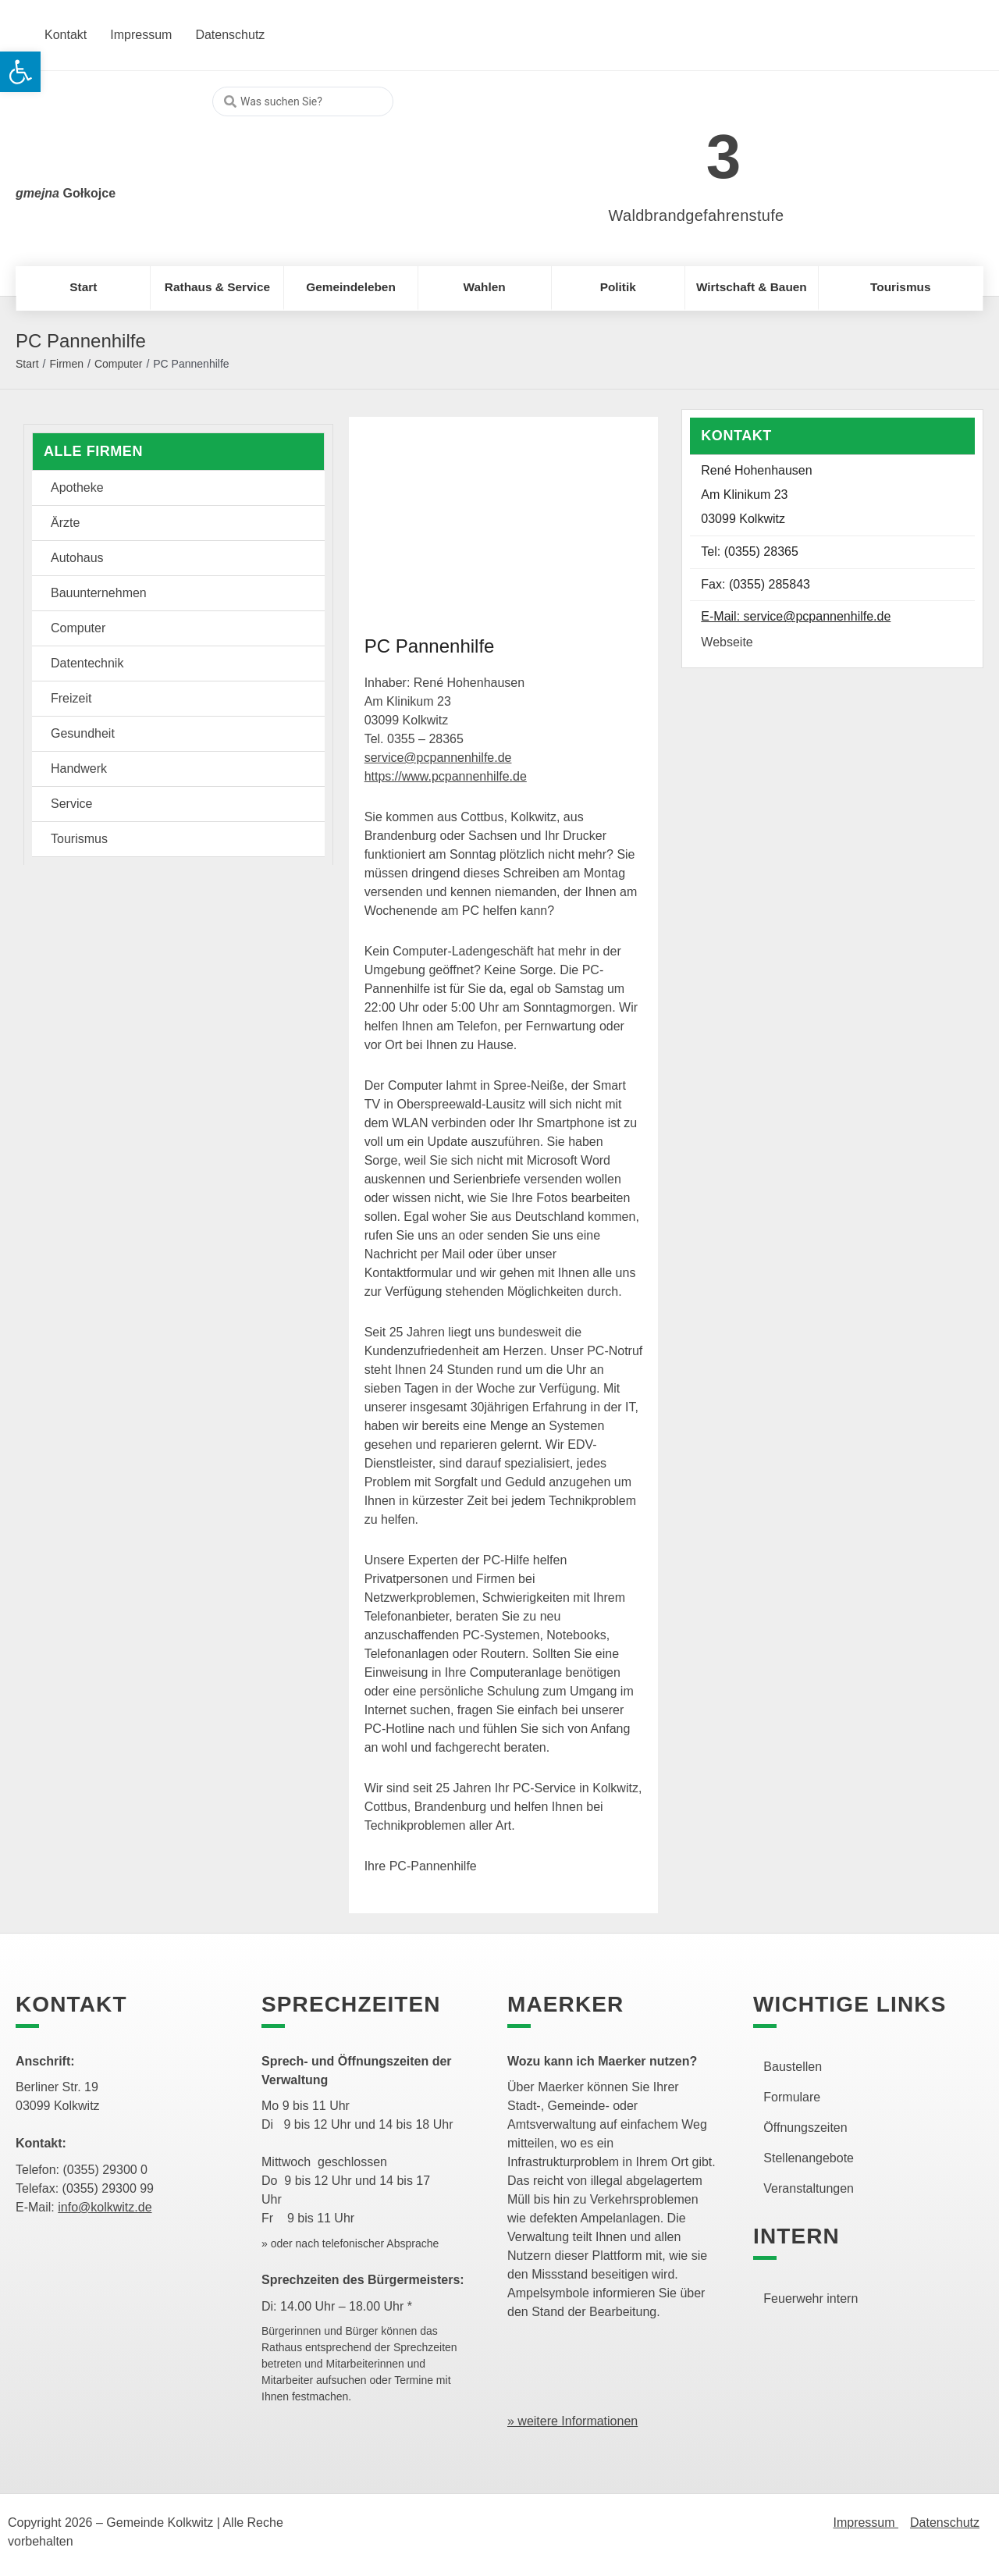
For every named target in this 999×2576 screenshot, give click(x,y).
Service (71, 803)
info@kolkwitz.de (104, 2207)
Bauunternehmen (99, 593)
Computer (118, 364)
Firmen (66, 364)
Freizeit (71, 698)
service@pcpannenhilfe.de (438, 757)
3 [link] (723, 156)
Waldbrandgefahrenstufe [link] (696, 215)
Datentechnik (87, 663)
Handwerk (79, 768)
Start (27, 364)
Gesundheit (83, 733)
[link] (673, 148)
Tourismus (79, 838)
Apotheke (77, 487)
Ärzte (65, 522)
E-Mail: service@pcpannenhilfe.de (796, 616)
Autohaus (77, 557)
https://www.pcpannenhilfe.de (445, 776)
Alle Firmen (93, 451)
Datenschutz (944, 2522)
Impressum (865, 2522)
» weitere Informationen (572, 2421)
